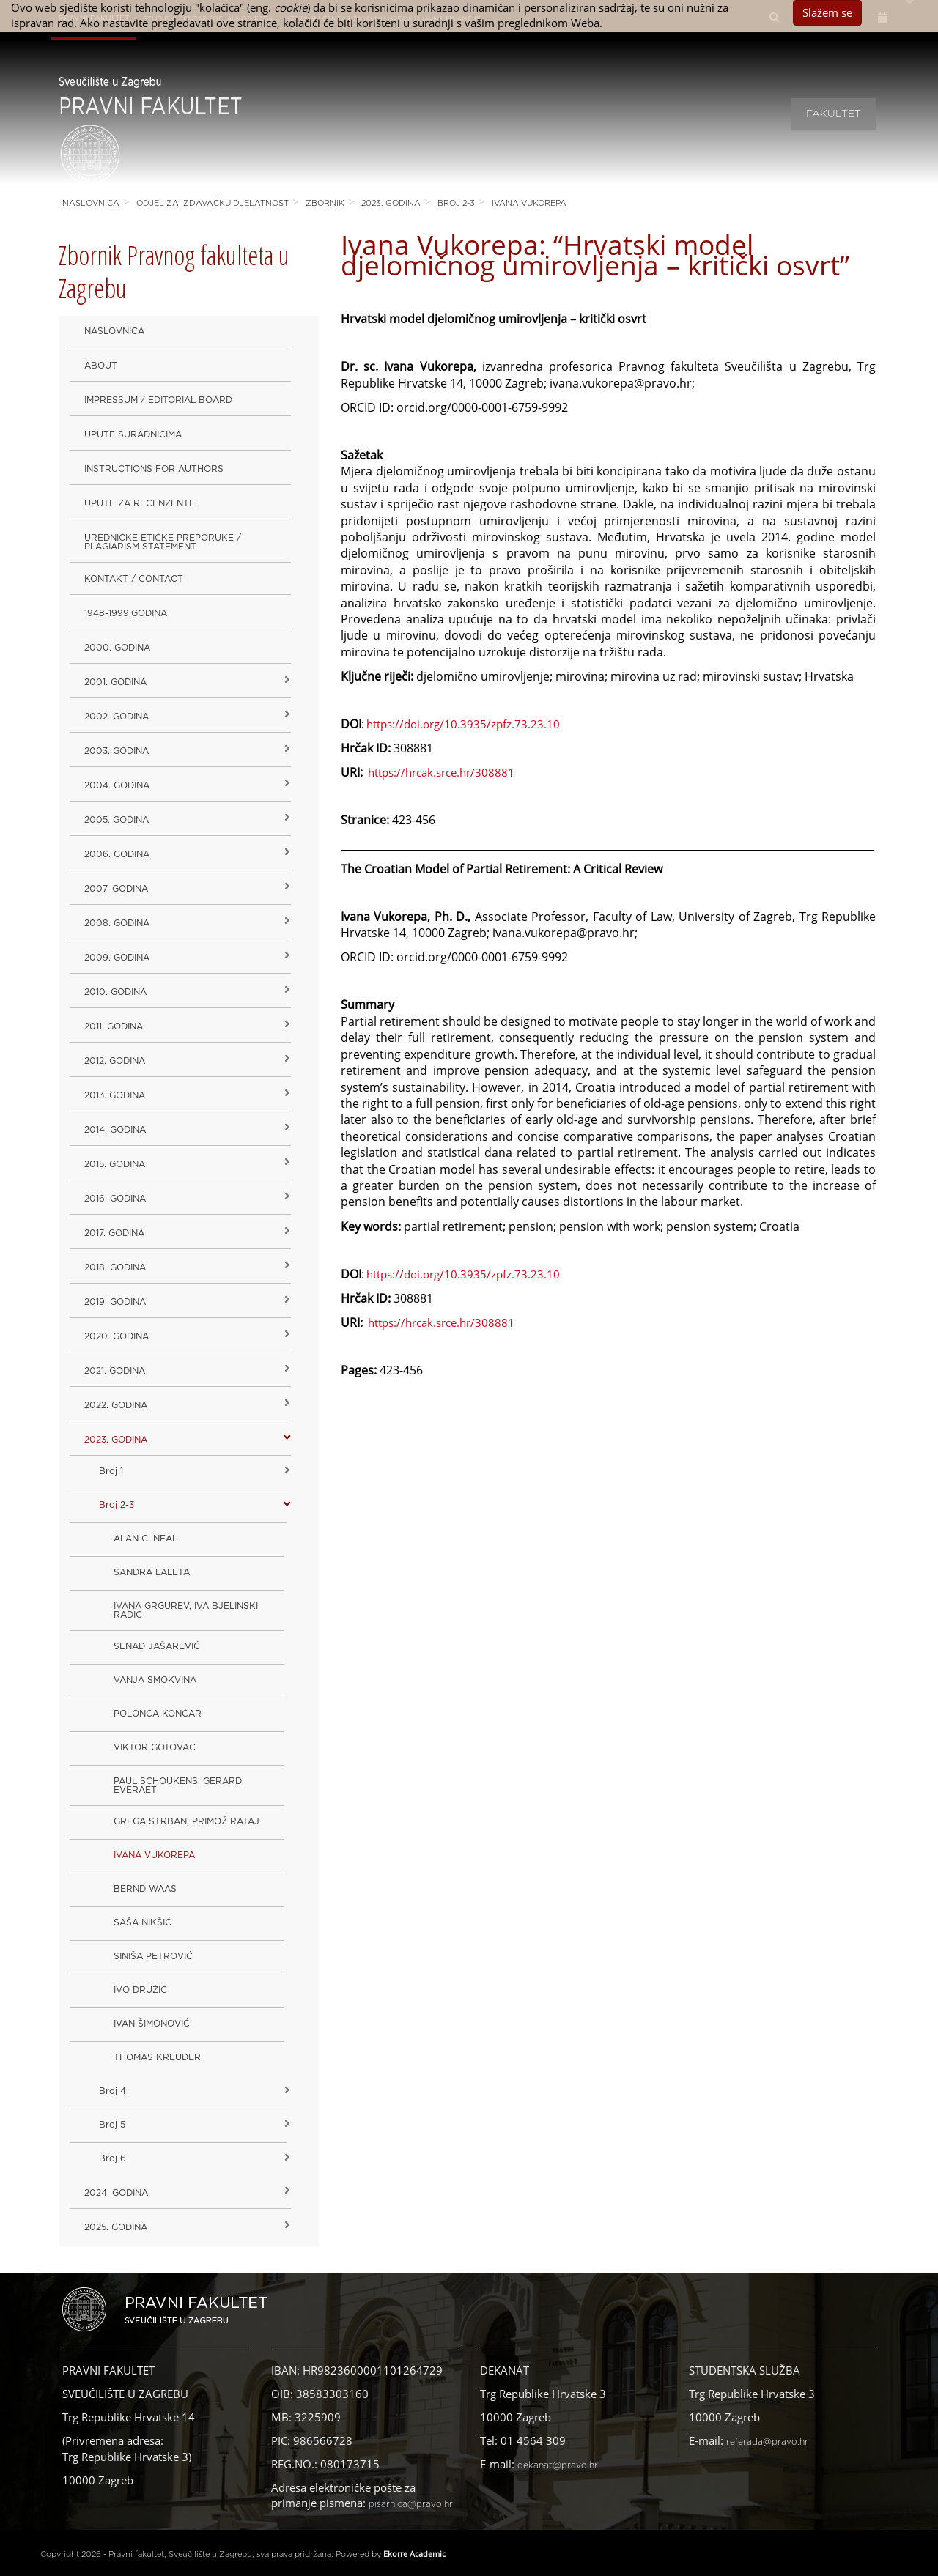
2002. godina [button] (116, 716)
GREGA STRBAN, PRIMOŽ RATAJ (186, 1821)
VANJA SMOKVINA (155, 1680)
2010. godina (115, 992)
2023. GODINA (391, 203)
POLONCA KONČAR (158, 1713)
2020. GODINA (116, 1336)
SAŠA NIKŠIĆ (142, 1922)
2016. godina (115, 1198)
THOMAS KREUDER (157, 2057)
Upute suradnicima (133, 434)
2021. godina (114, 1370)
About (100, 365)
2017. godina (114, 1233)
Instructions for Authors (154, 469)
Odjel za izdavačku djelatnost (212, 203)
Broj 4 (112, 2091)
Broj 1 (111, 1471)
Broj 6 (112, 2158)
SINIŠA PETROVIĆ (153, 1956)
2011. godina (113, 1026)
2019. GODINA (115, 1302)
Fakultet (833, 114)
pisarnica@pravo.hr (411, 2504)
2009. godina (116, 957)
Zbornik (325, 203)
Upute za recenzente (139, 503)
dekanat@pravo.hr (557, 2465)
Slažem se (827, 12)
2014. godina (115, 1129)
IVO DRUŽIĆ (140, 1989)
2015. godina (114, 1164)
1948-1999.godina (125, 613)
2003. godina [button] (116, 751)
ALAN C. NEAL (145, 1538)
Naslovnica (90, 203)
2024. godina (116, 2192)
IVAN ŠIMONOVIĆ (152, 2023)
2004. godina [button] (116, 785)
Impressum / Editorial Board (158, 400)
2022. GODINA (115, 1405)
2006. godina (116, 854)
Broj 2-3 (456, 203)
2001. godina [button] (115, 682)
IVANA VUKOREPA (529, 203)
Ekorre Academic (414, 2553)
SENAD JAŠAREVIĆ (157, 1646)
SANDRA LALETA (152, 1572)
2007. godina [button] (116, 888)
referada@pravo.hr (767, 2442)
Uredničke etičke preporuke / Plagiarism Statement (162, 542)
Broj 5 (112, 2124)
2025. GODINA (115, 2227)
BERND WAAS (145, 1888)
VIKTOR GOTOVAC (155, 1747)
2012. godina (114, 1060)
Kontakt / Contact (133, 578)
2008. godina (116, 923)
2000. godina (117, 647)
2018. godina (115, 1267)
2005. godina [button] (116, 819)
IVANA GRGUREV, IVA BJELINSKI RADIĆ (186, 1610)
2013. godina (114, 1095)
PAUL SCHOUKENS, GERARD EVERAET (178, 1785)
